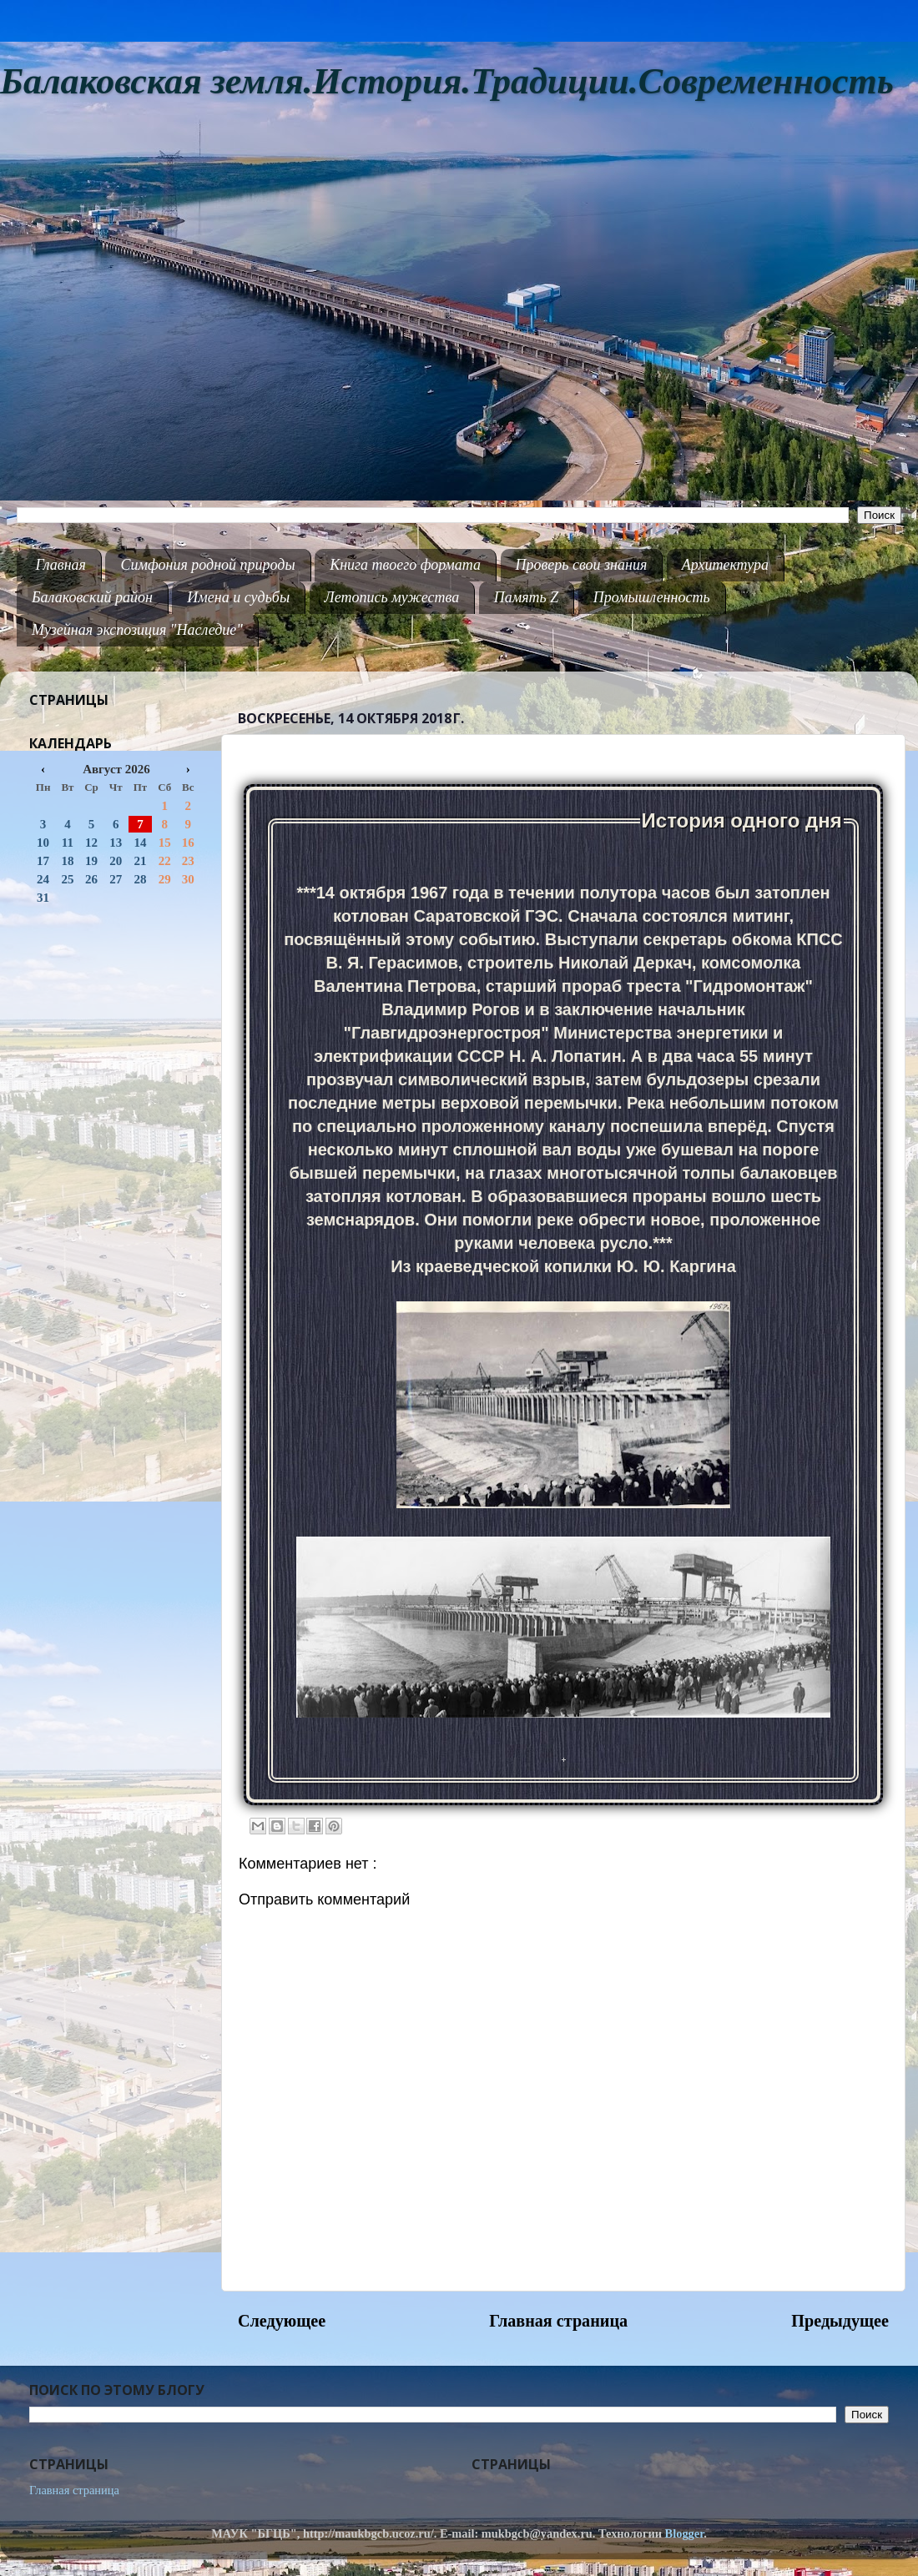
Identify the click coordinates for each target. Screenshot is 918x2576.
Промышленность (651, 597)
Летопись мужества (392, 597)
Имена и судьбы (238, 597)
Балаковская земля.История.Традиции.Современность (447, 81)
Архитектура (725, 564)
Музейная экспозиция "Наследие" (137, 629)
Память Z (526, 597)
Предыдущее (840, 2321)
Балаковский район (92, 597)
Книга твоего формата (405, 564)
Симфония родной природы (207, 564)
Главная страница (558, 2321)
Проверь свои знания (582, 564)
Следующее (281, 2321)
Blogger (684, 2533)
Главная (61, 564)
